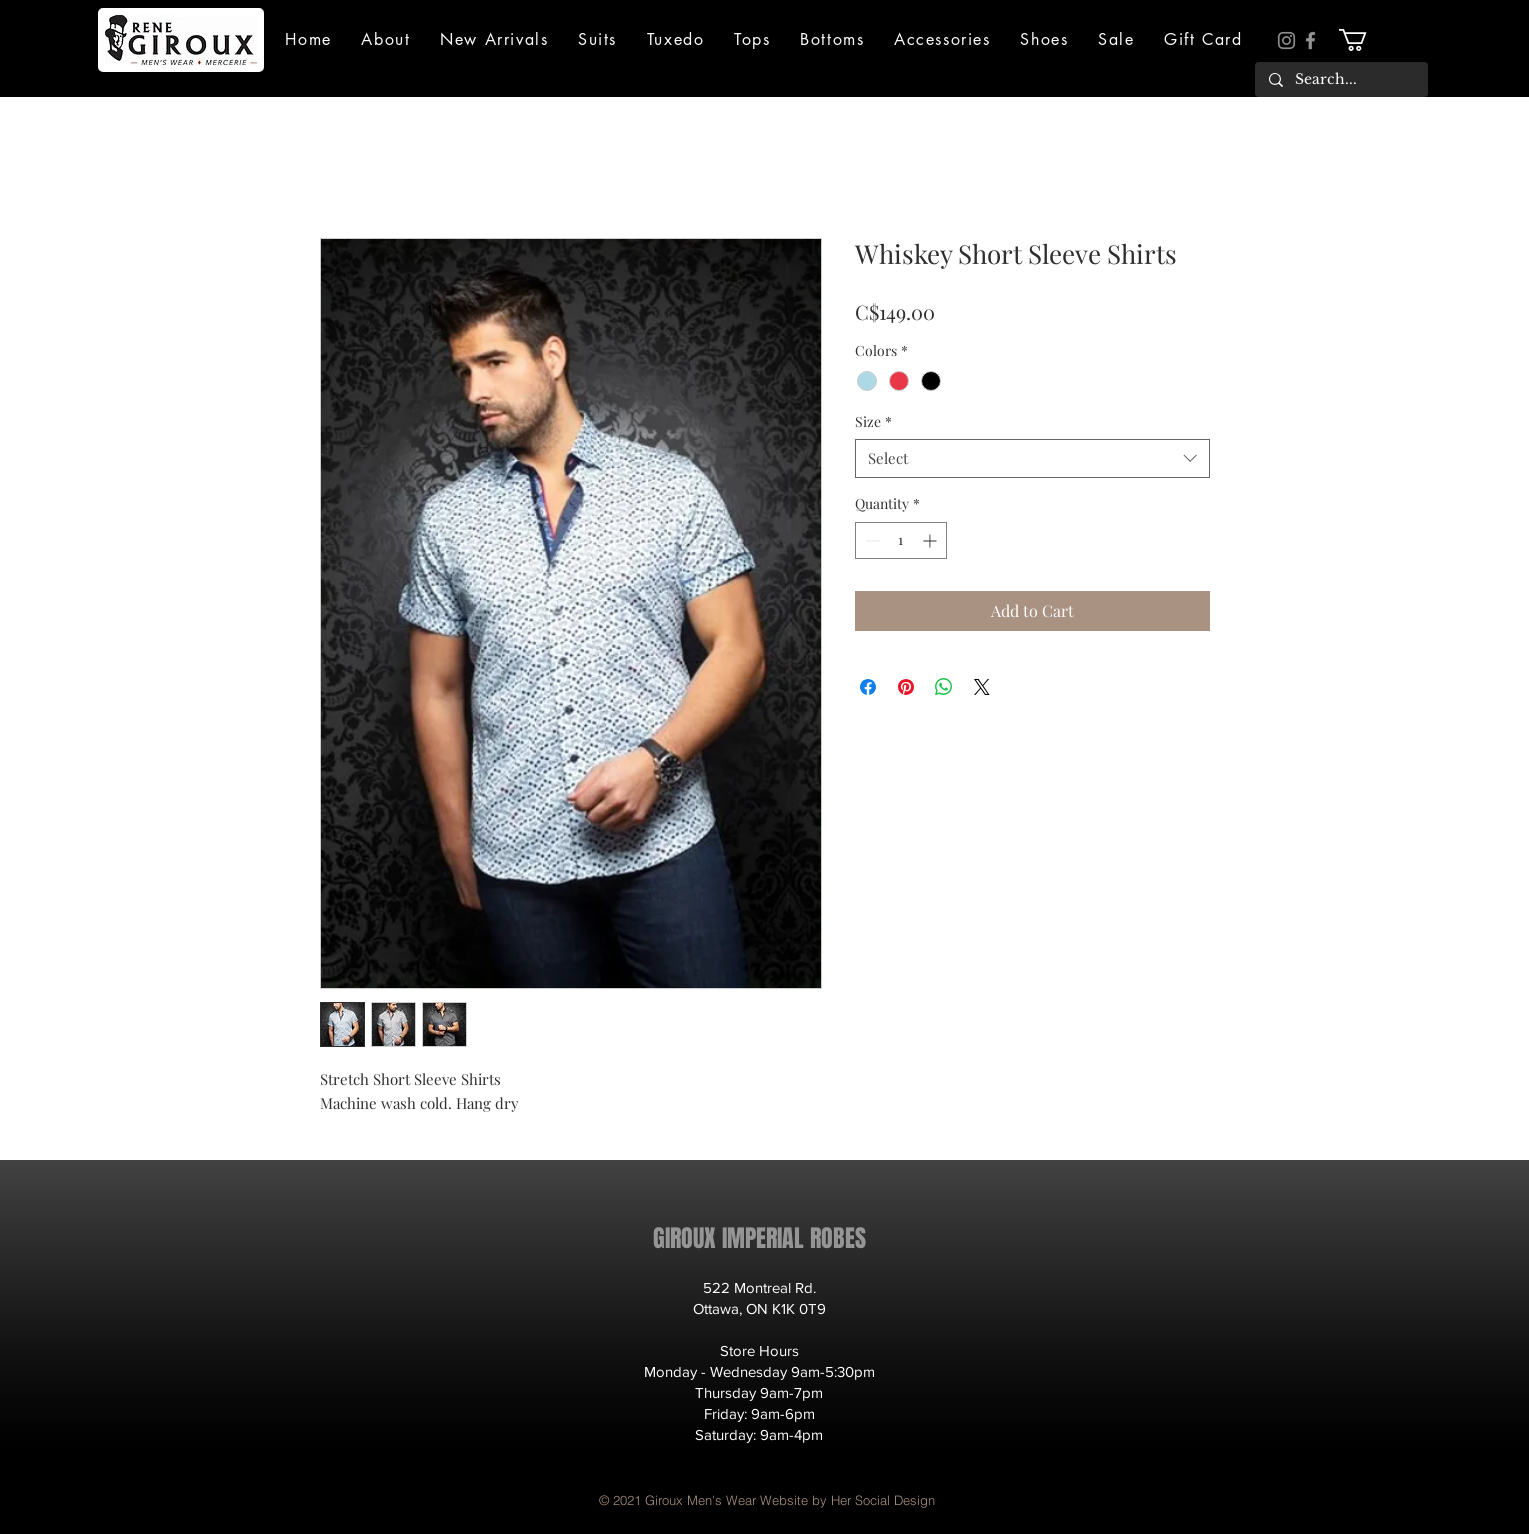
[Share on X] (982, 687)
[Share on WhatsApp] (944, 687)
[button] (386, 39)
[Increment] (931, 540)
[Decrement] (870, 540)
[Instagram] (1286, 40)
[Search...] (1340, 80)
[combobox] (1032, 458)
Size (873, 421)
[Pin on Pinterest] (906, 687)
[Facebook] (1310, 40)
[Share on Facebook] (868, 687)
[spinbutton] (901, 540)
